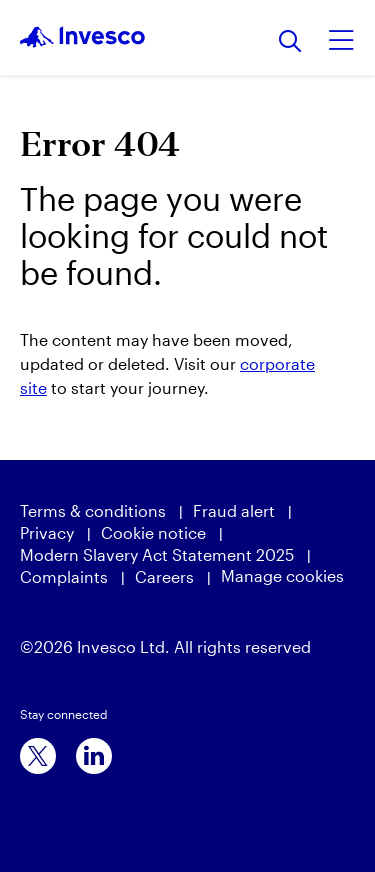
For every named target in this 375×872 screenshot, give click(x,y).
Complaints (64, 576)
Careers (164, 576)
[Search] (290, 42)
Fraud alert (234, 510)
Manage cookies (282, 575)
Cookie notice (153, 532)
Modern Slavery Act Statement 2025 (157, 554)
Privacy (47, 532)
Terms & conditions (93, 510)
